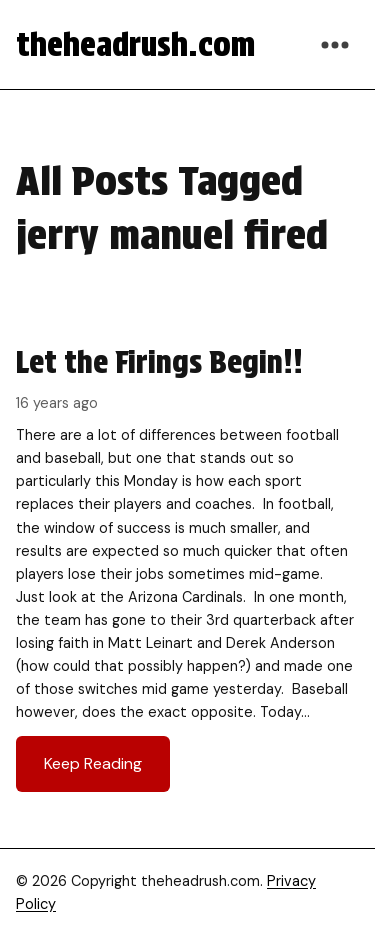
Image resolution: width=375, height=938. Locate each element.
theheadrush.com (135, 44)
